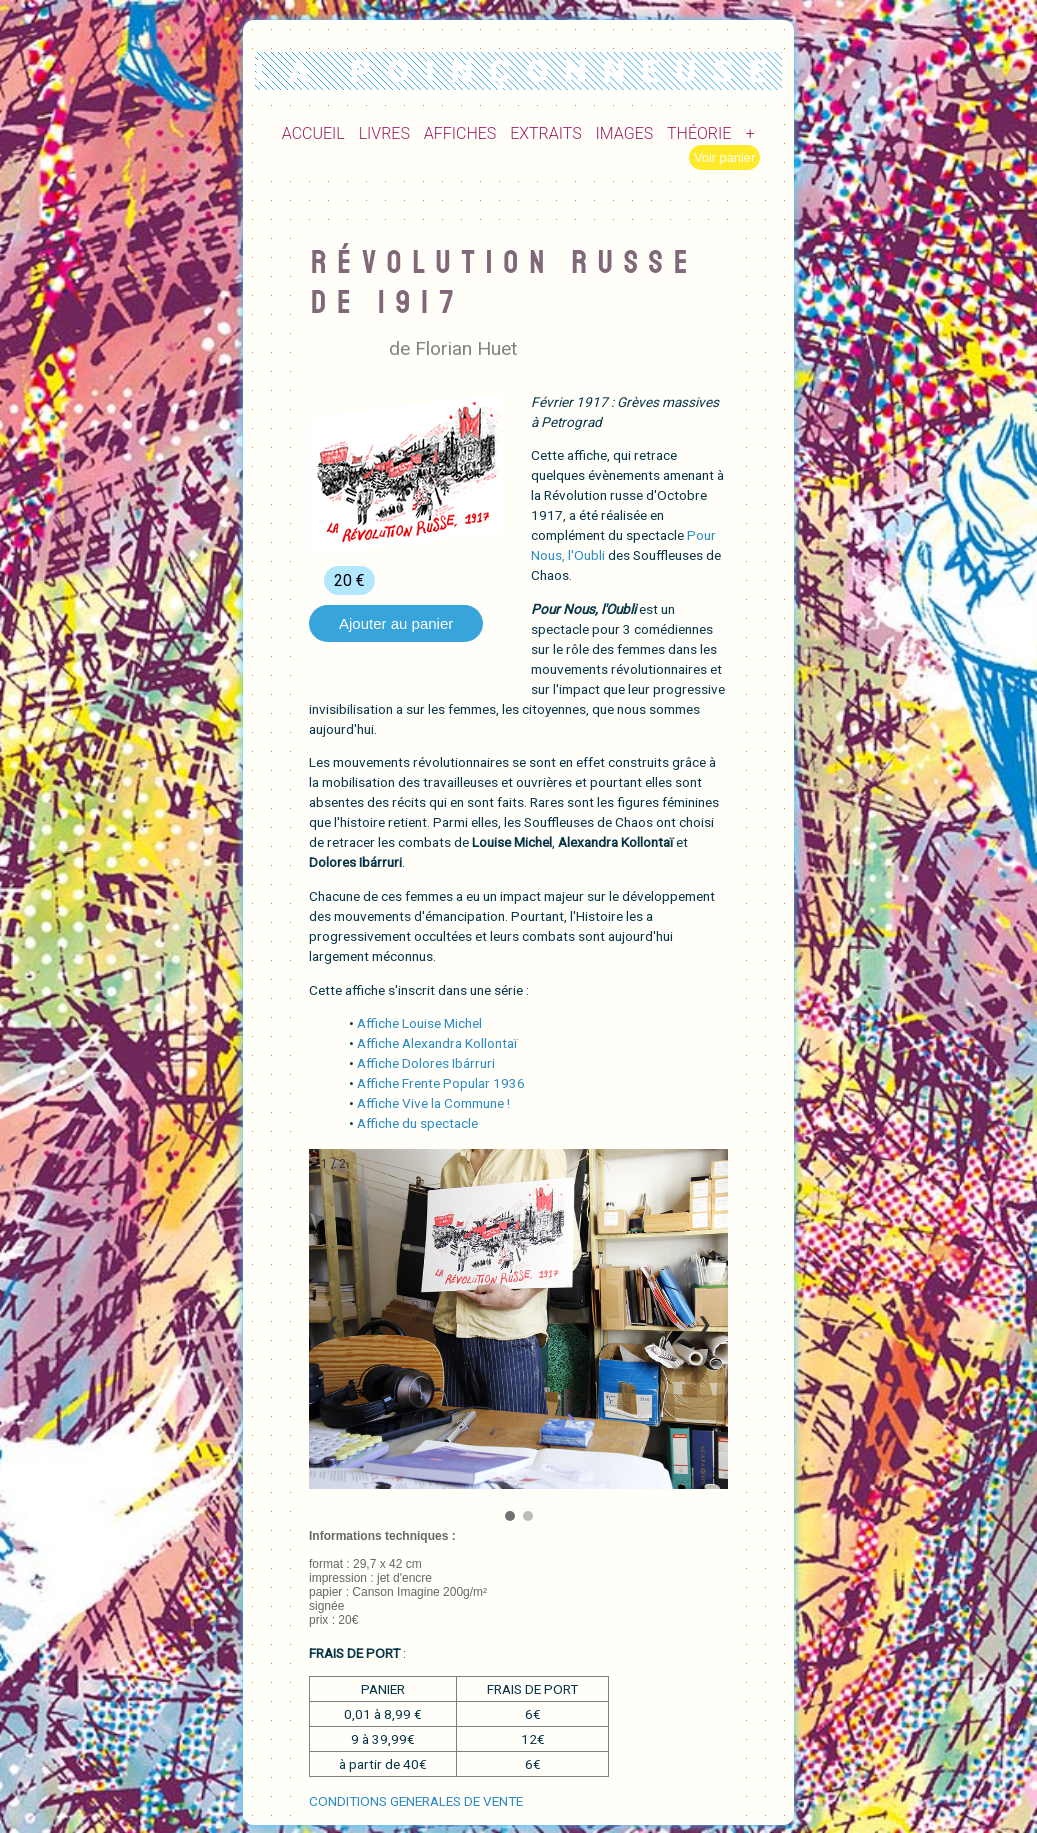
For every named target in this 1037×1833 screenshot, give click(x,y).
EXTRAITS (546, 133)
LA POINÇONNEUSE (519, 71)
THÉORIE (699, 133)
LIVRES (384, 133)
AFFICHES (460, 133)
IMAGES (625, 133)
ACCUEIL (313, 133)
